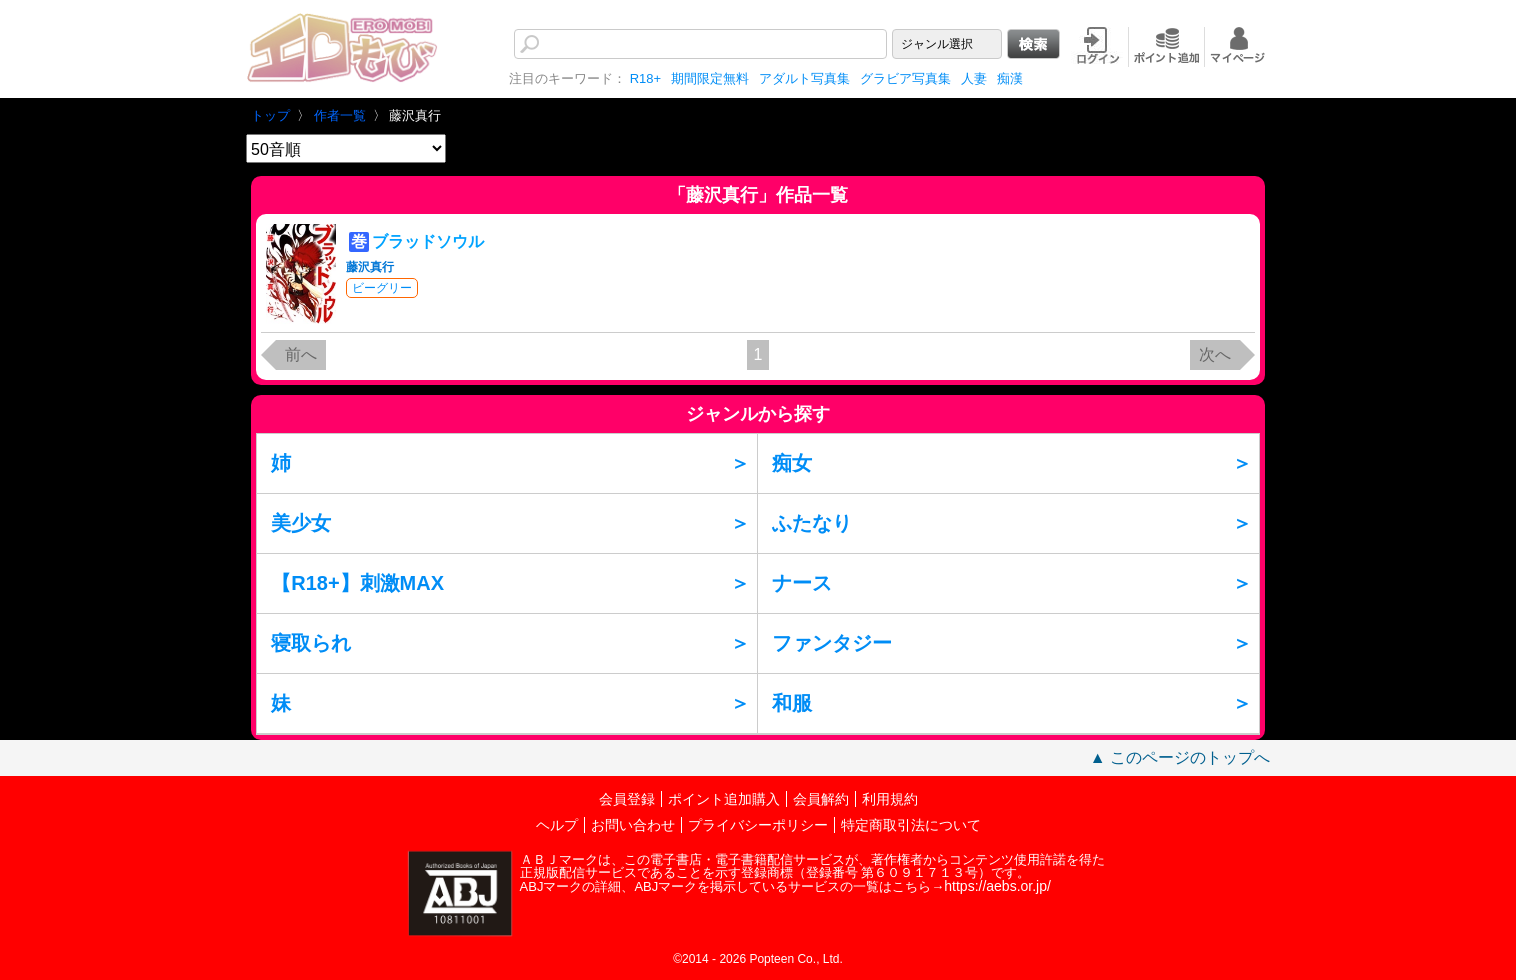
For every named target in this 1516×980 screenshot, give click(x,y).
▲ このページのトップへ (1180, 757)
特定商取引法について (911, 825)
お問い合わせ (633, 825)
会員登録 (627, 799)
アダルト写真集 (804, 78)
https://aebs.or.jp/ (997, 886)
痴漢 (1010, 78)
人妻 (974, 78)
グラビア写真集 (905, 78)
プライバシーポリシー (758, 825)
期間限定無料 (710, 78)
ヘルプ (557, 825)
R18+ (645, 78)
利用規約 (890, 799)
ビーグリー (382, 288)
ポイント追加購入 (724, 799)
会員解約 (821, 799)
